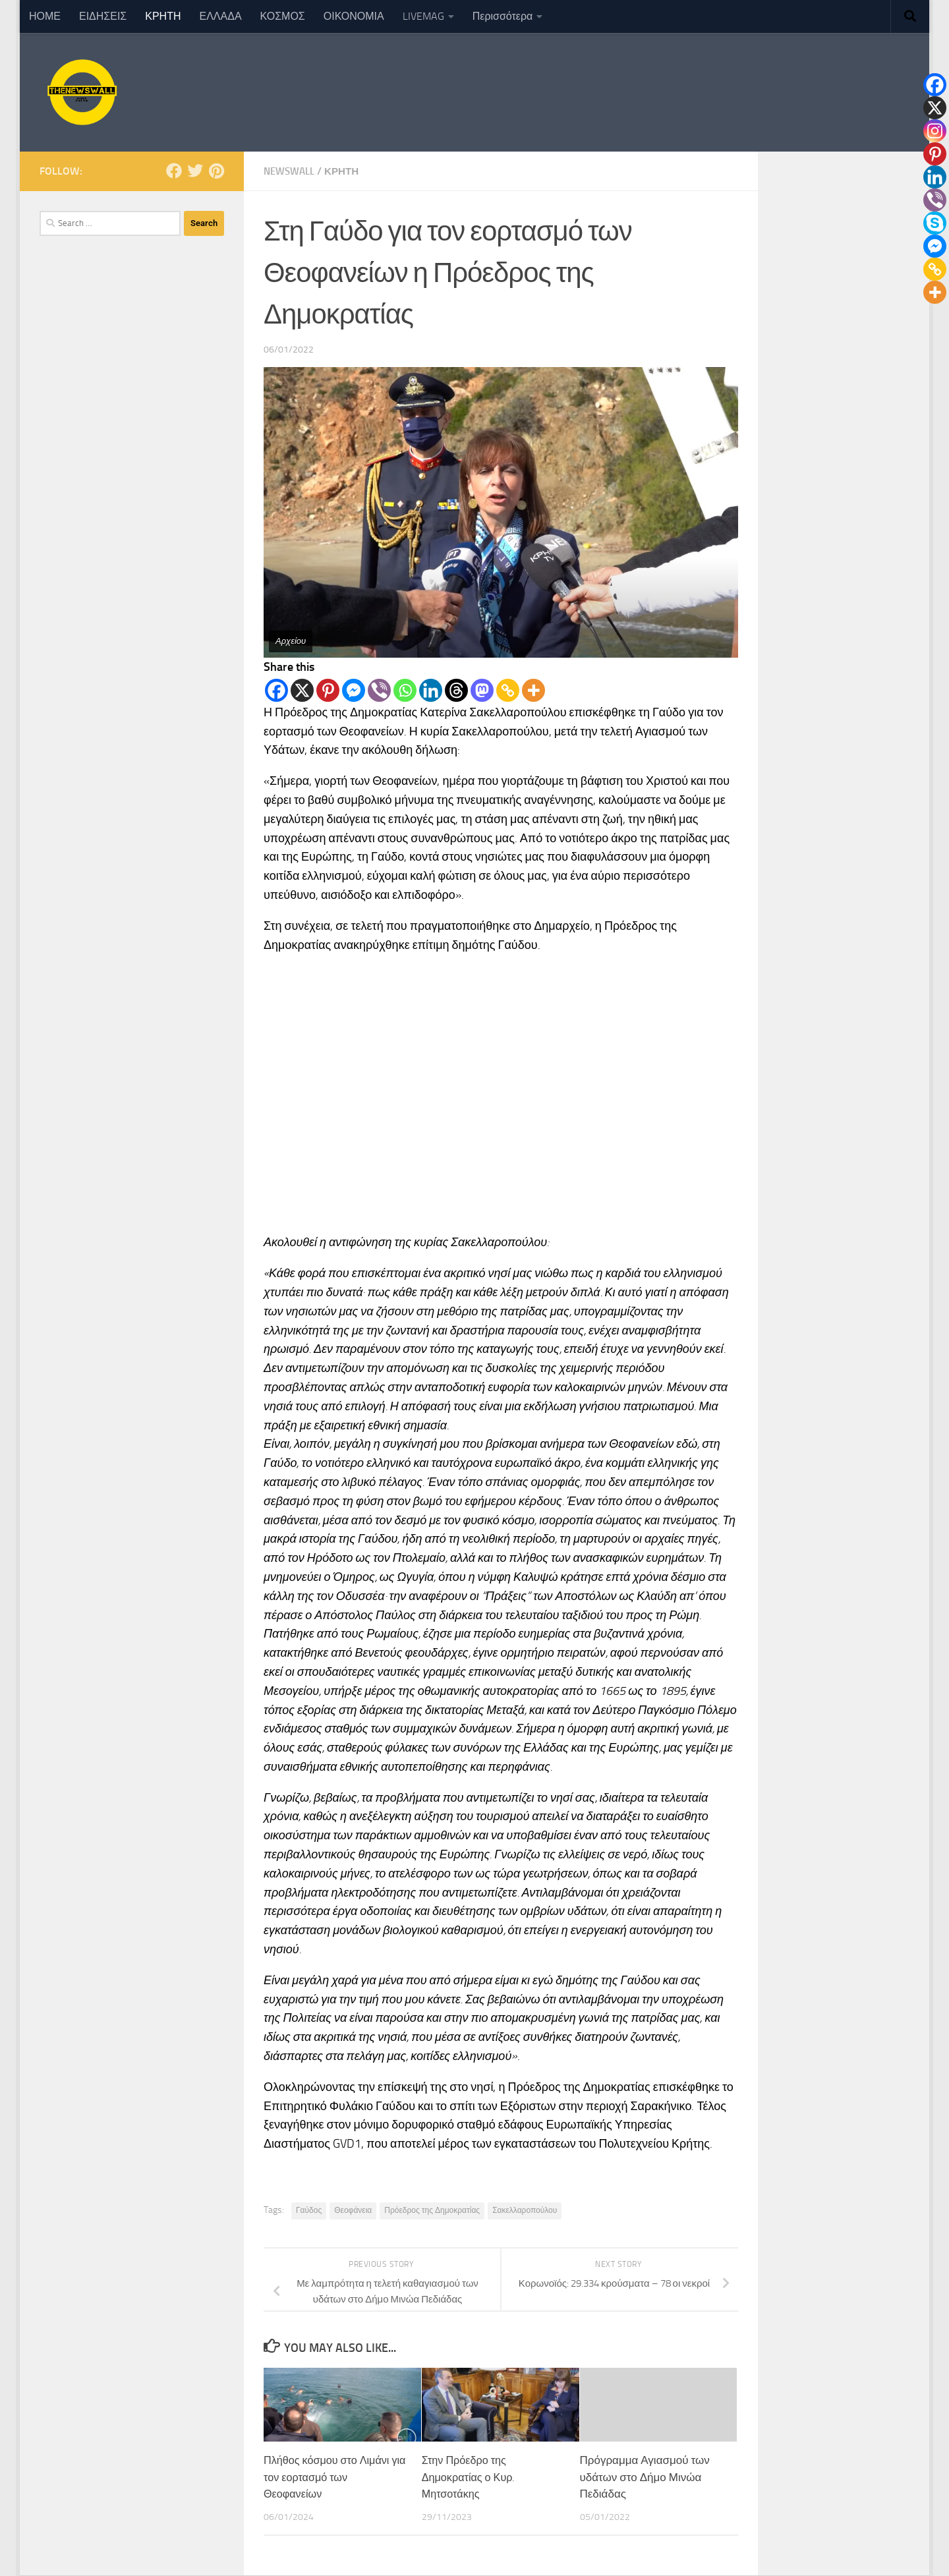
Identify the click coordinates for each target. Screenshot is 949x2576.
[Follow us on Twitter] (195, 171)
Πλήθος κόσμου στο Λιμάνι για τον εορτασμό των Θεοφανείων (329, 2476)
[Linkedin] (430, 690)
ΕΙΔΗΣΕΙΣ (103, 16)
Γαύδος (309, 2210)
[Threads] (456, 690)
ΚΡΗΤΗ (163, 16)
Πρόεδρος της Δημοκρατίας (432, 2210)
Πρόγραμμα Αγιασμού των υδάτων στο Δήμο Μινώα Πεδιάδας (645, 2476)
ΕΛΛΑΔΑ (221, 16)
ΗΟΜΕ (45, 16)
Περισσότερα (503, 16)
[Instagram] (934, 130)
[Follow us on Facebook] (174, 171)
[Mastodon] (482, 690)
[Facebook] (276, 690)
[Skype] (934, 223)
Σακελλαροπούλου (524, 2210)
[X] (302, 690)
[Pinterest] (327, 690)
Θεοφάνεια (353, 2210)
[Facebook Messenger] (353, 690)
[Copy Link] (507, 690)
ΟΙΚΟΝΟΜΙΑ (354, 16)
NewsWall (292, 171)
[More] (533, 690)
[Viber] (379, 690)
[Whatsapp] (405, 690)
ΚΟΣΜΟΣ (282, 16)
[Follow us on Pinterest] (216, 171)
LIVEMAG (423, 16)
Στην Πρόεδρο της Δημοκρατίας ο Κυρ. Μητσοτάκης (470, 2476)
